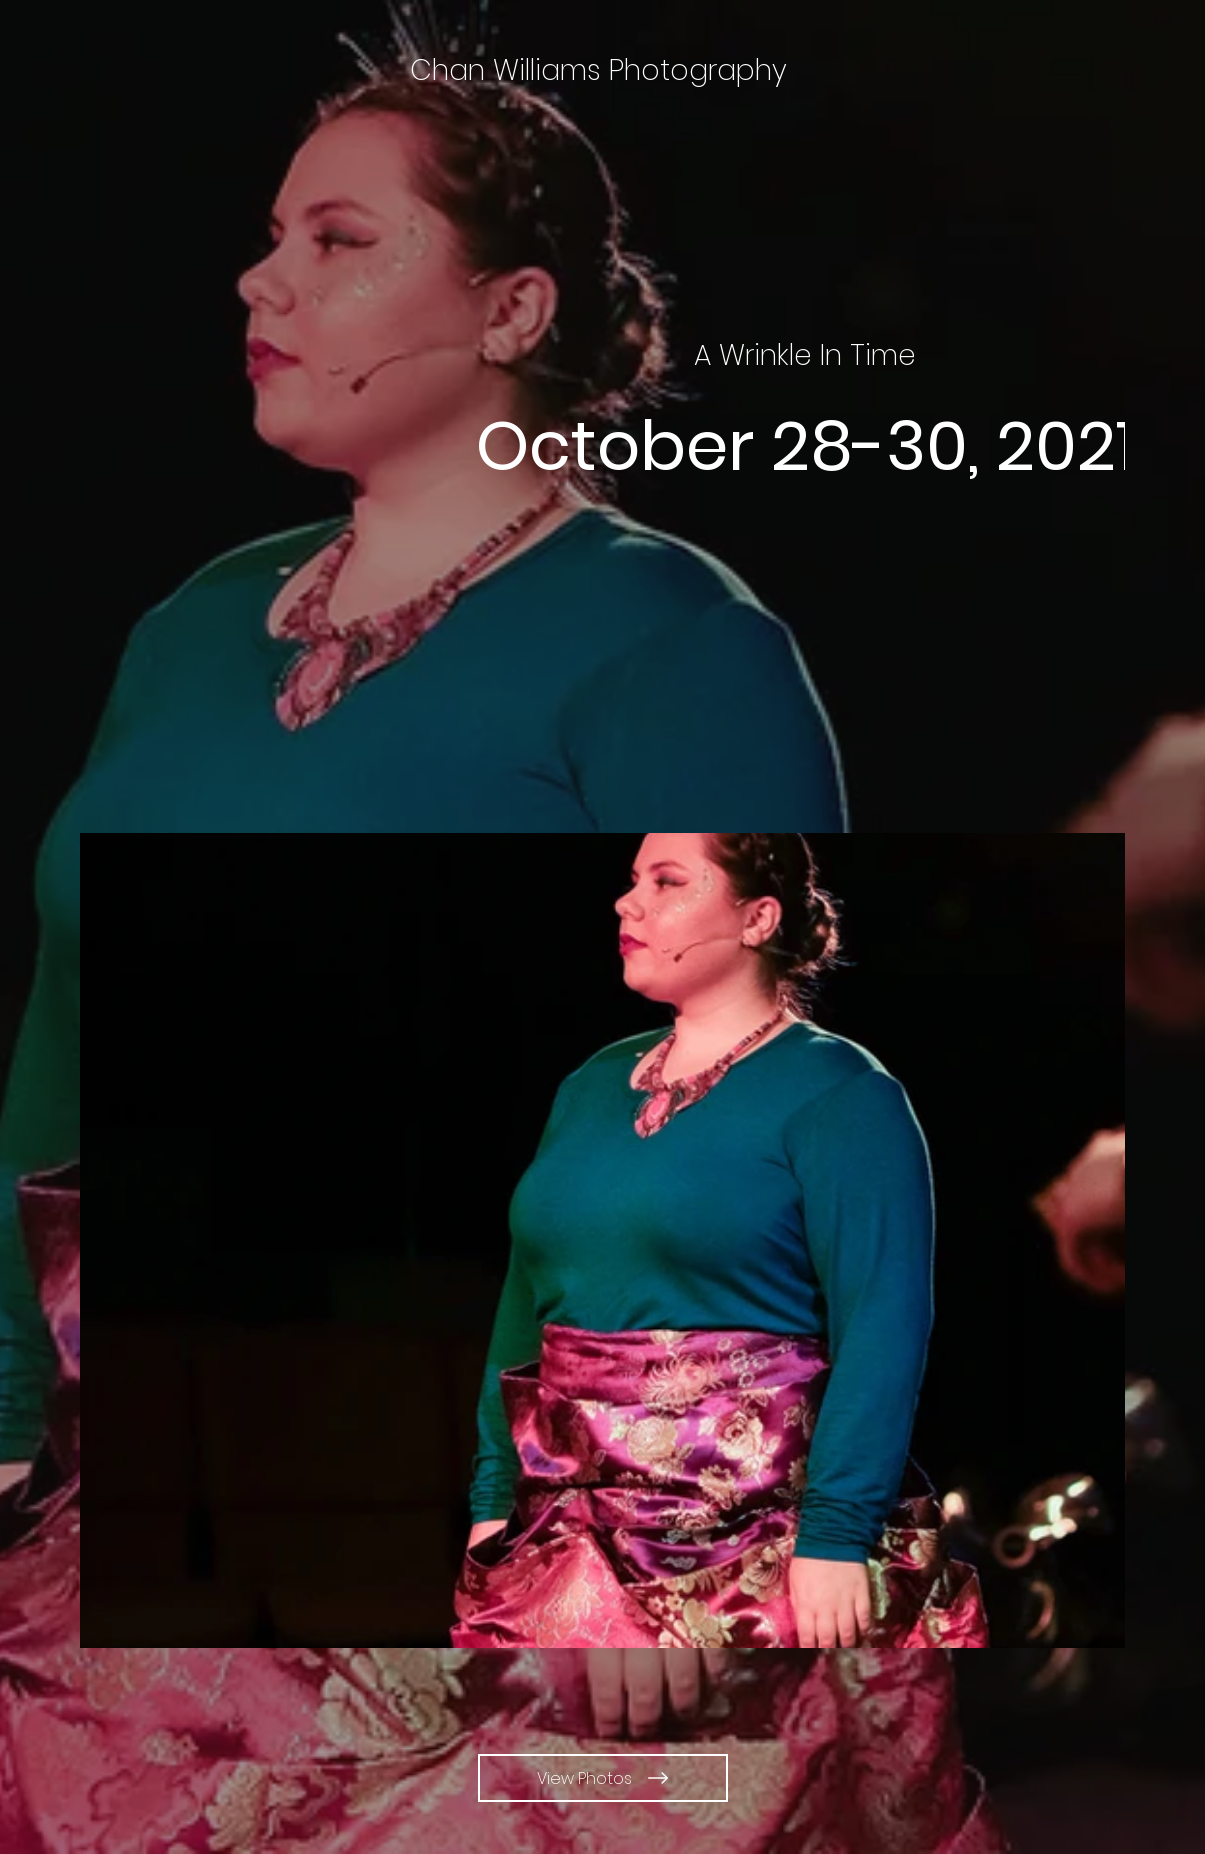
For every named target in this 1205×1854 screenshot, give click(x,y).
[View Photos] (603, 1778)
